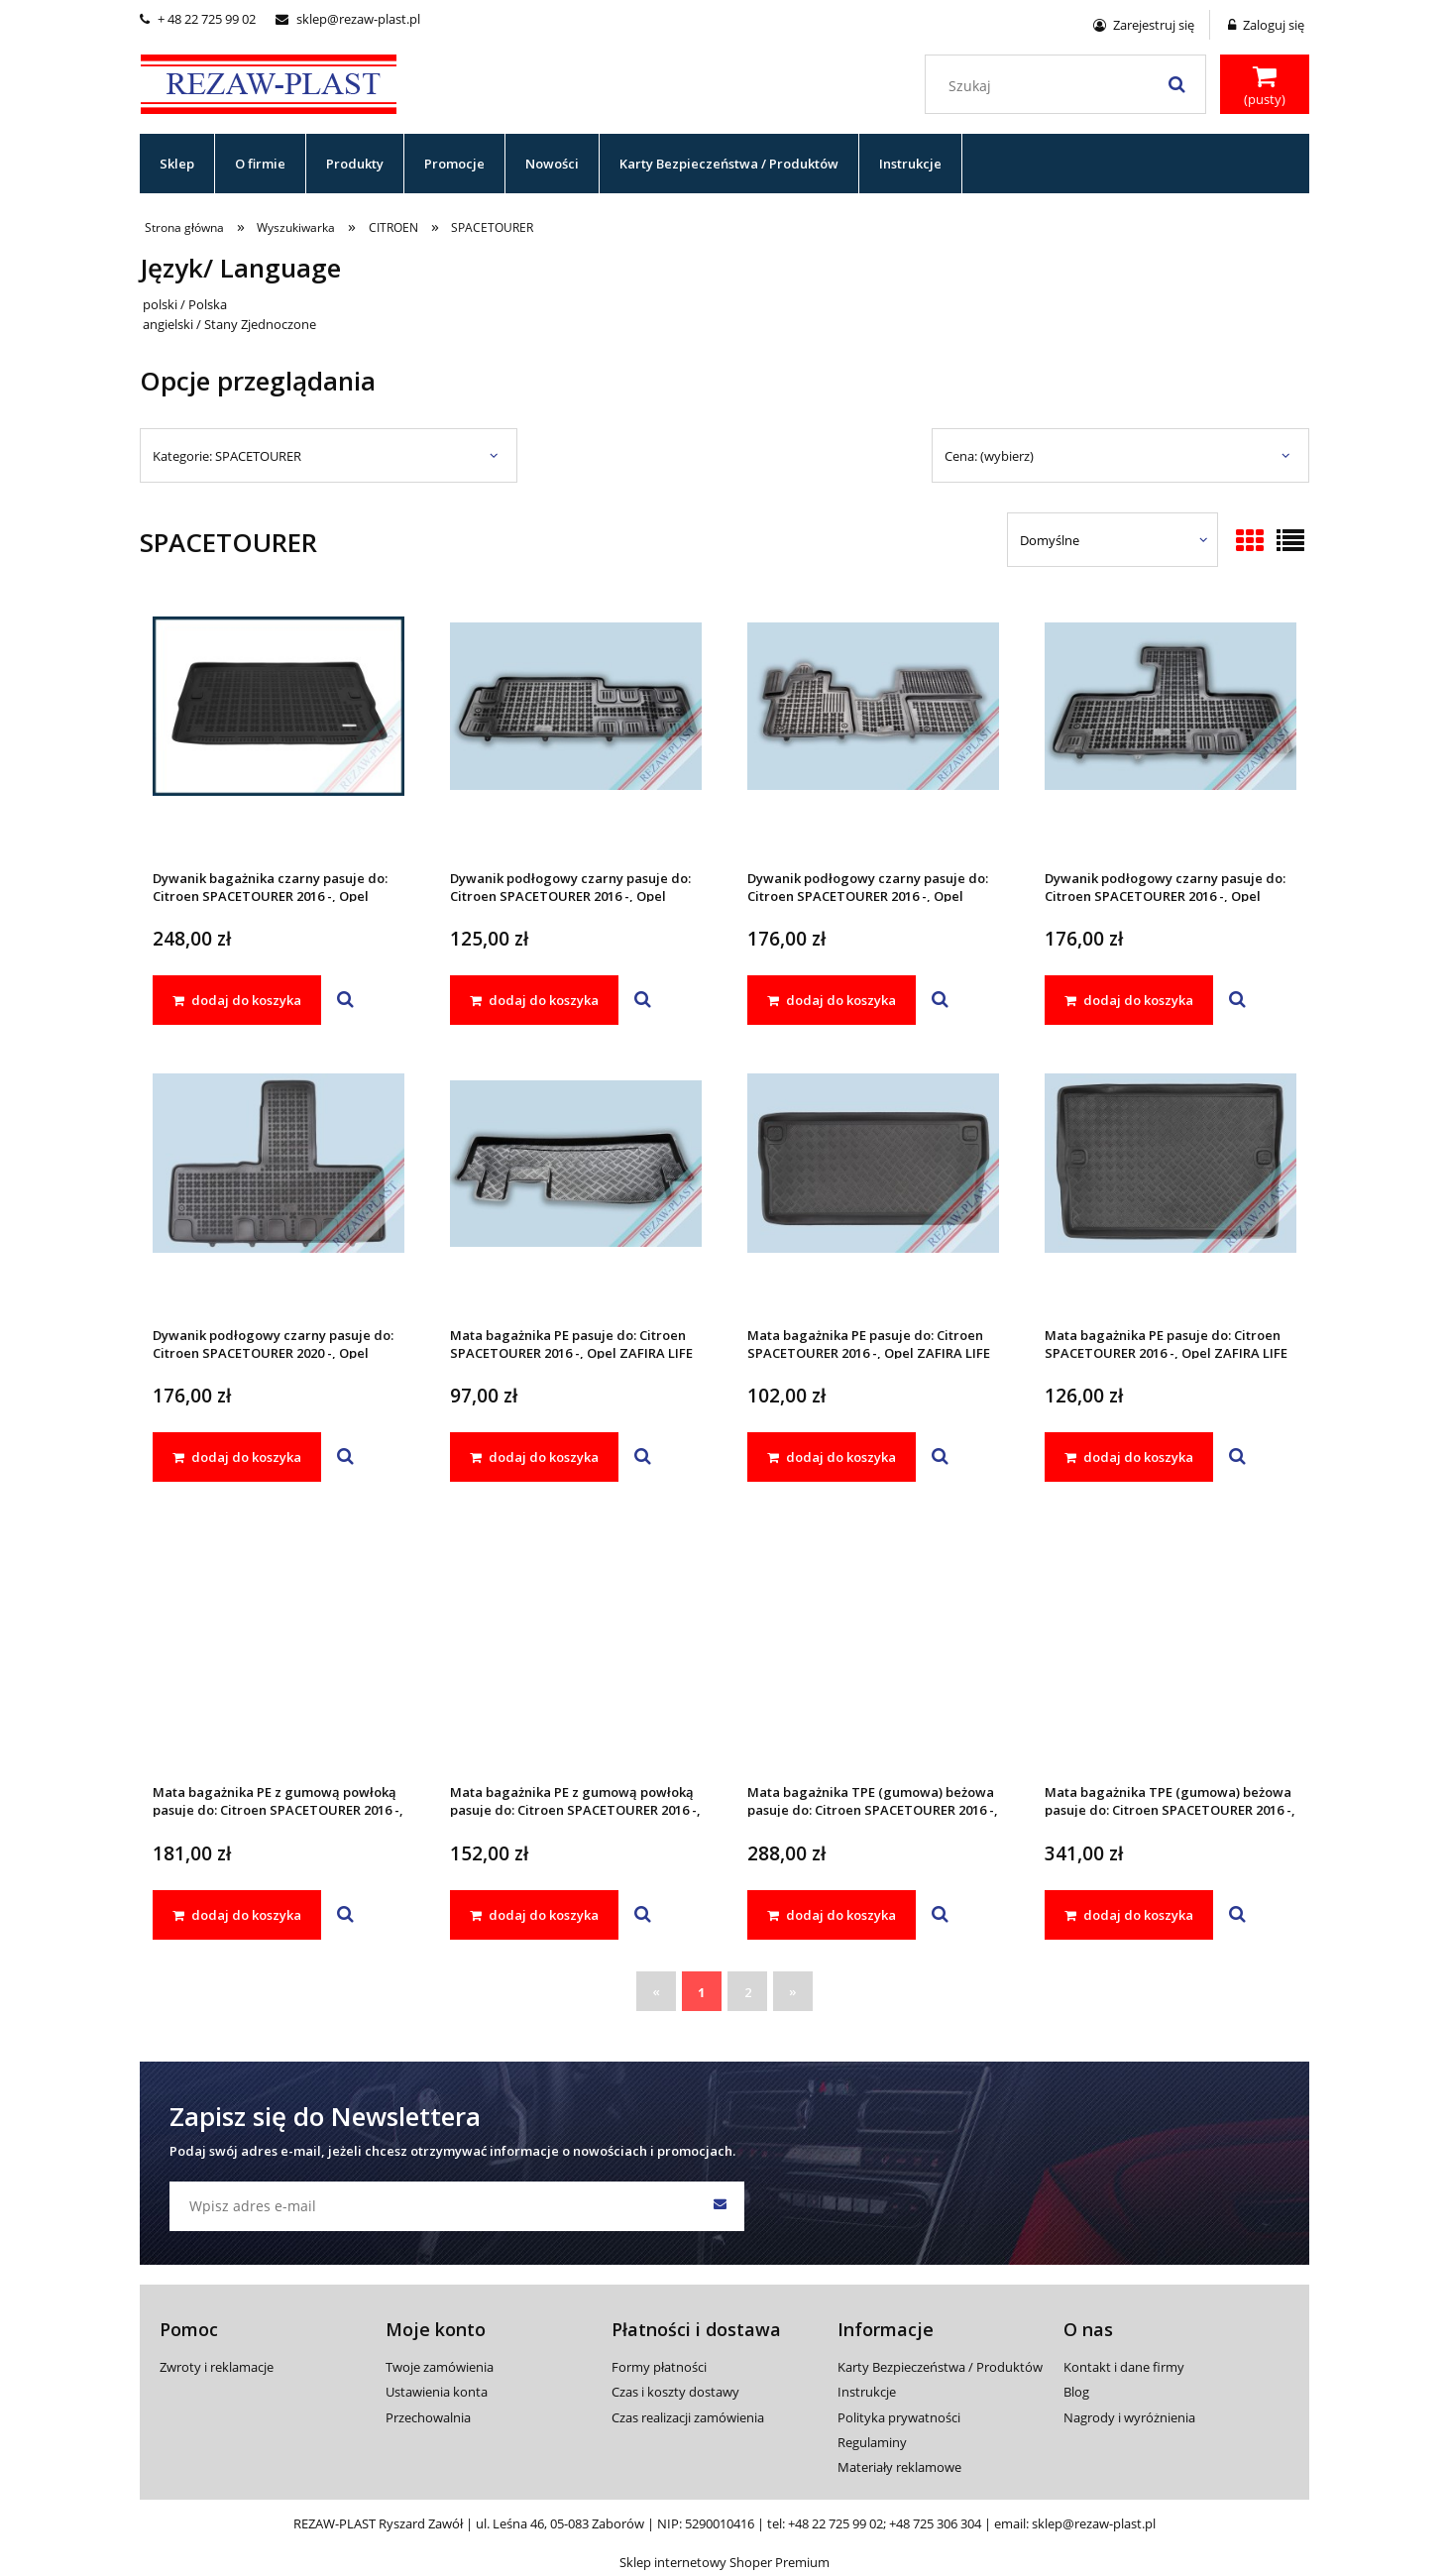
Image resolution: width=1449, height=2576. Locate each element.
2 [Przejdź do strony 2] (747, 1992)
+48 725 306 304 (935, 2523)
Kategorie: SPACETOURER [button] (227, 456)
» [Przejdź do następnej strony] (793, 1991)
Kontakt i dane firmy (1123, 2367)
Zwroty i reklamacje (217, 2367)
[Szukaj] (1176, 84)
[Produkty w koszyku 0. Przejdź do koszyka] (1264, 86)
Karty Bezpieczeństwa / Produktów (940, 2367)
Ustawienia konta (437, 2392)
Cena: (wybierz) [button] (989, 456)
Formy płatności (659, 2367)
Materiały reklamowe (899, 2467)
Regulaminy (872, 2442)
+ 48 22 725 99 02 (198, 19)
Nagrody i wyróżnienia (1129, 2417)
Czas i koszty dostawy (675, 2392)
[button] (345, 1000)
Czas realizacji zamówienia (688, 2417)
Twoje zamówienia (440, 2367)
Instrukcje (866, 2392)
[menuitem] (177, 163)
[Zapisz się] (719, 2206)
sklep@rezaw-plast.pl (348, 19)
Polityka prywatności (898, 2417)
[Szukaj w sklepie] (1070, 86)
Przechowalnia (428, 2417)
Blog (1076, 2392)
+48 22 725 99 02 (835, 2523)
